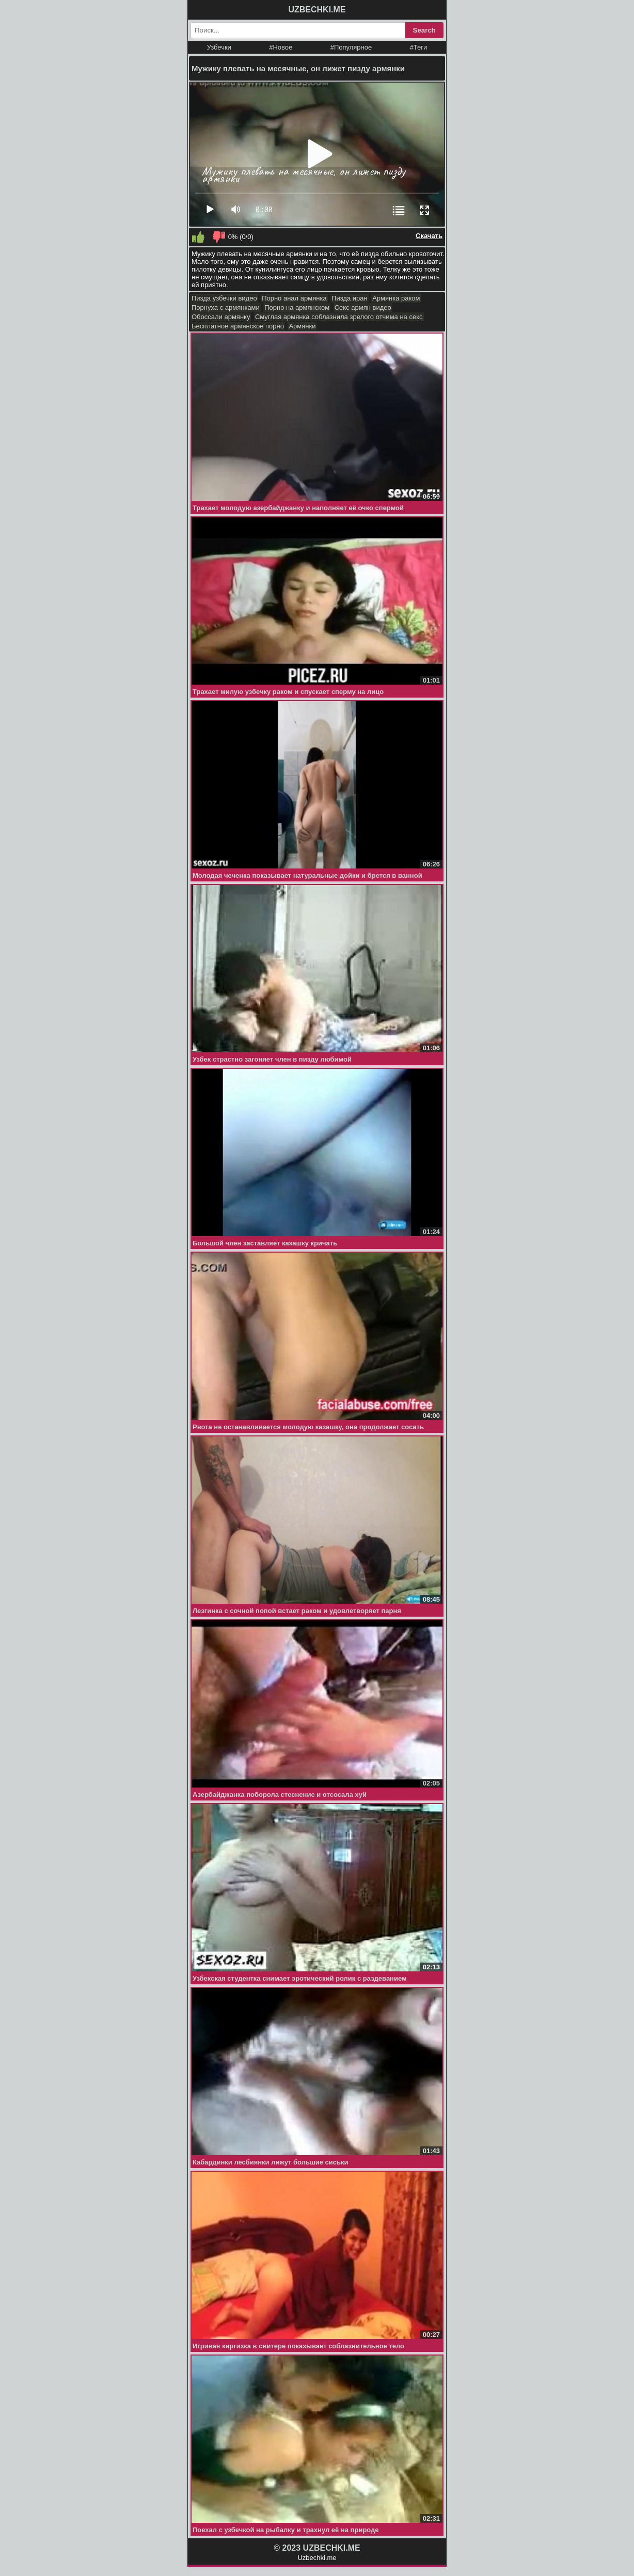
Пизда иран (349, 298)
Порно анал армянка (294, 298)
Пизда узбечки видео (224, 298)
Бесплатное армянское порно (238, 326)
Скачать (429, 236)
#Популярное (351, 47)
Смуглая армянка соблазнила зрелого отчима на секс (339, 317)
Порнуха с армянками (226, 307)
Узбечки (219, 47)
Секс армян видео (363, 307)
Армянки (302, 326)
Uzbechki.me (316, 2558)
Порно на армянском (296, 307)
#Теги (418, 47)
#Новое (280, 47)
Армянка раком (396, 298)
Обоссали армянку (221, 317)
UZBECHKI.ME (316, 9)
